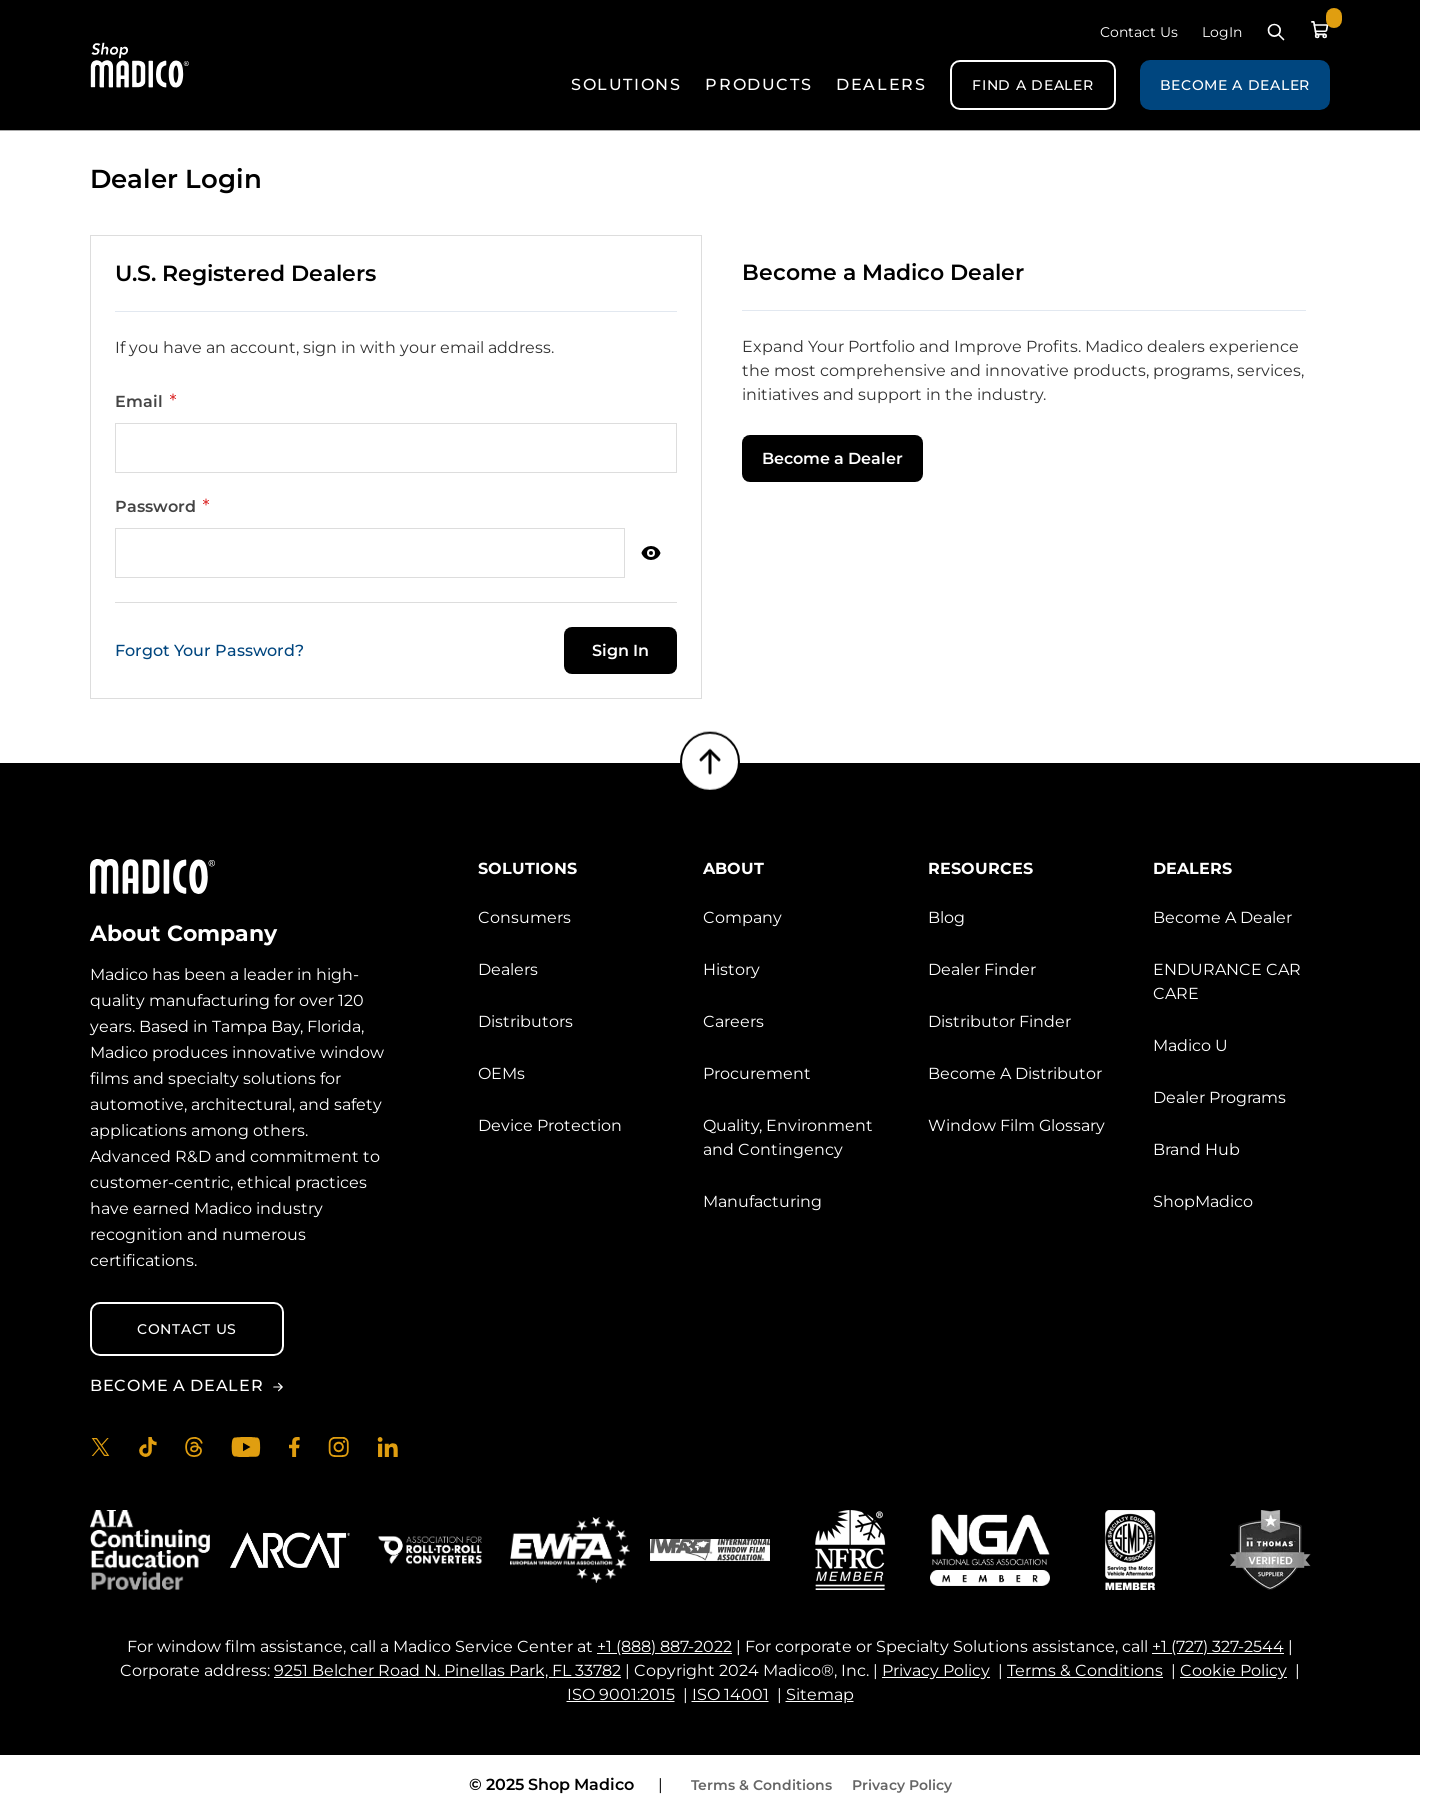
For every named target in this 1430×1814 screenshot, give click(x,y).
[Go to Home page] (140, 65)
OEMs (501, 1073)
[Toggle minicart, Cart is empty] (1320, 30)
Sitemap (820, 1694)
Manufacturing (762, 1201)
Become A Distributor (1015, 1073)
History (731, 969)
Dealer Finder (982, 969)
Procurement (757, 1073)
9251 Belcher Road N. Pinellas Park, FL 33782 (447, 1670)
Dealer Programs (1219, 1097)
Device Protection (550, 1125)
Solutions (626, 84)
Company (742, 917)
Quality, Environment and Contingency (788, 1137)
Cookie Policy (1233, 1670)
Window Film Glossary (1016, 1125)
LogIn (1222, 32)
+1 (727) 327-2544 (1218, 1646)
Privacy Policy (936, 1670)
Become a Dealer (832, 458)
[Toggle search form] (1276, 32)
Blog (946, 917)
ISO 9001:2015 (621, 1694)
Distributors (525, 1021)
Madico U (1190, 1045)
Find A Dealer (1032, 85)
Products (758, 84)
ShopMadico (1203, 1201)
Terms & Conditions (1085, 1670)
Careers (733, 1021)
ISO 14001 (730, 1694)
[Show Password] (651, 553)
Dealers (881, 84)
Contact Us (1139, 32)
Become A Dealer (1235, 85)
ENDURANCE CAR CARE (1227, 981)
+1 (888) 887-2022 (664, 1646)
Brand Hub (1196, 1149)
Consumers (524, 917)
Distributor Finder (999, 1021)
